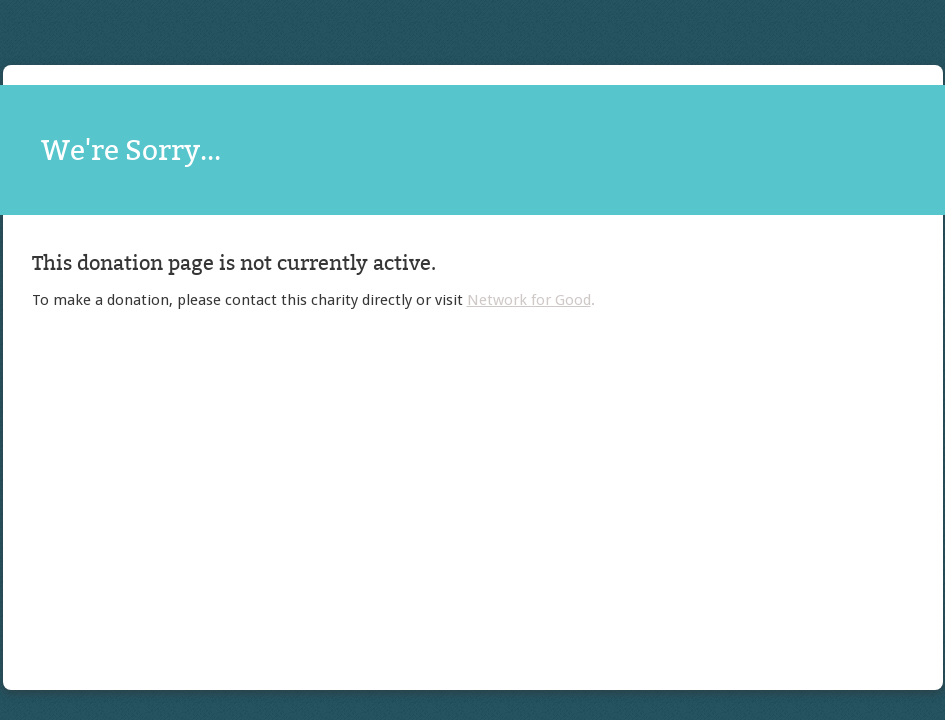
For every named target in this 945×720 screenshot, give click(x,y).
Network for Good (529, 300)
